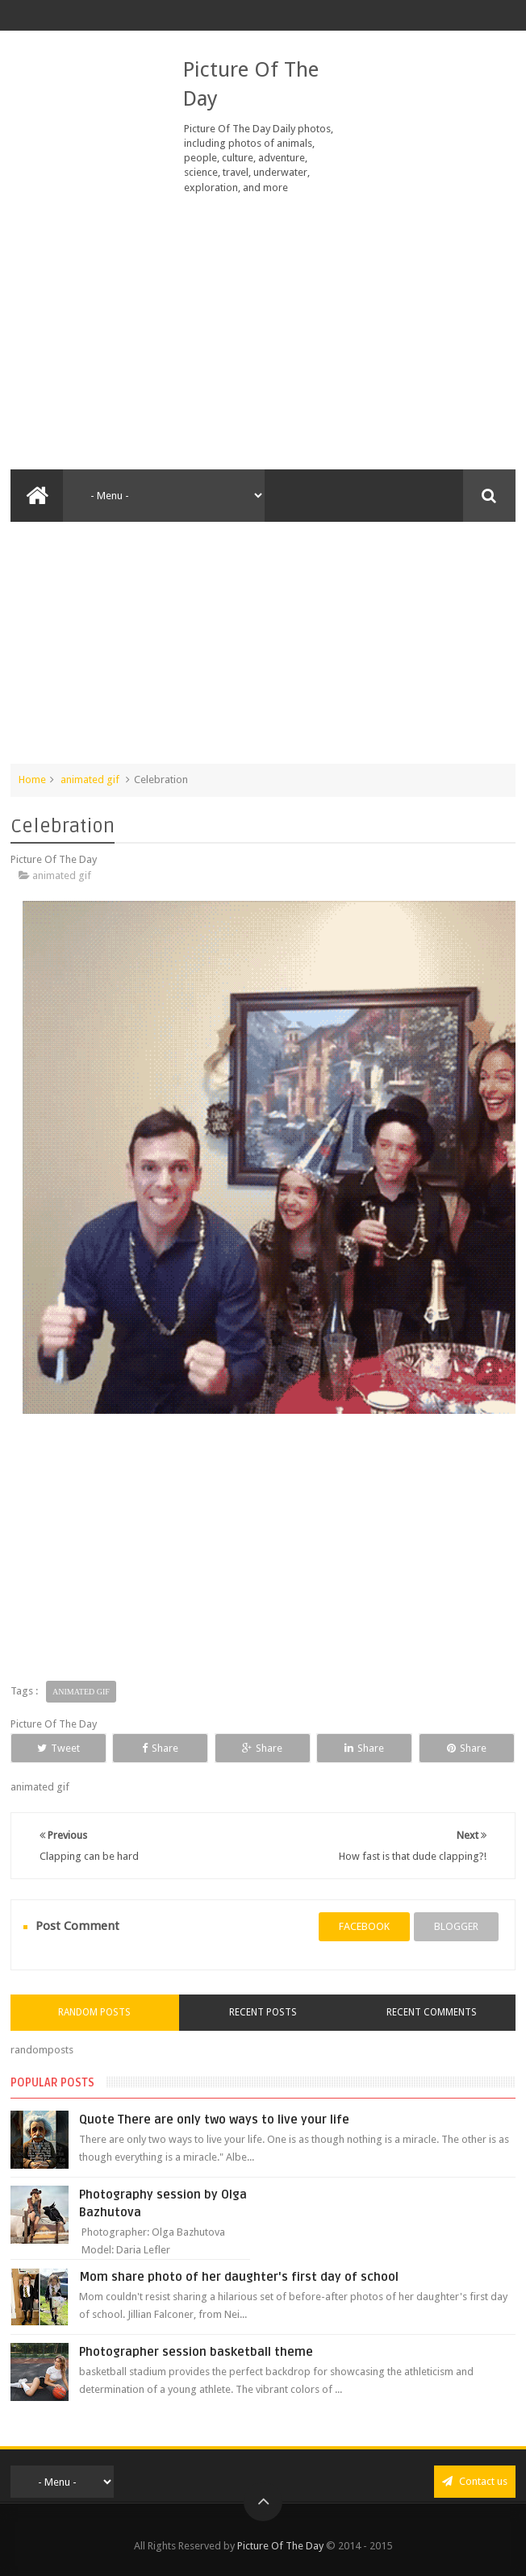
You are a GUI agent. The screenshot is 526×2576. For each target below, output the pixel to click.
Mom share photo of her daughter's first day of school (239, 2277)
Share (160, 1748)
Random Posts (94, 2012)
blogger (456, 1926)
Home (32, 779)
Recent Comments (431, 2012)
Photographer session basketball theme (196, 2352)
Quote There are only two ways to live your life (214, 2119)
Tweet (58, 1748)
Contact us (474, 2481)
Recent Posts (263, 2012)
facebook (364, 1926)
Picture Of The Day (280, 2546)
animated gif (90, 779)
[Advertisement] (263, 332)
